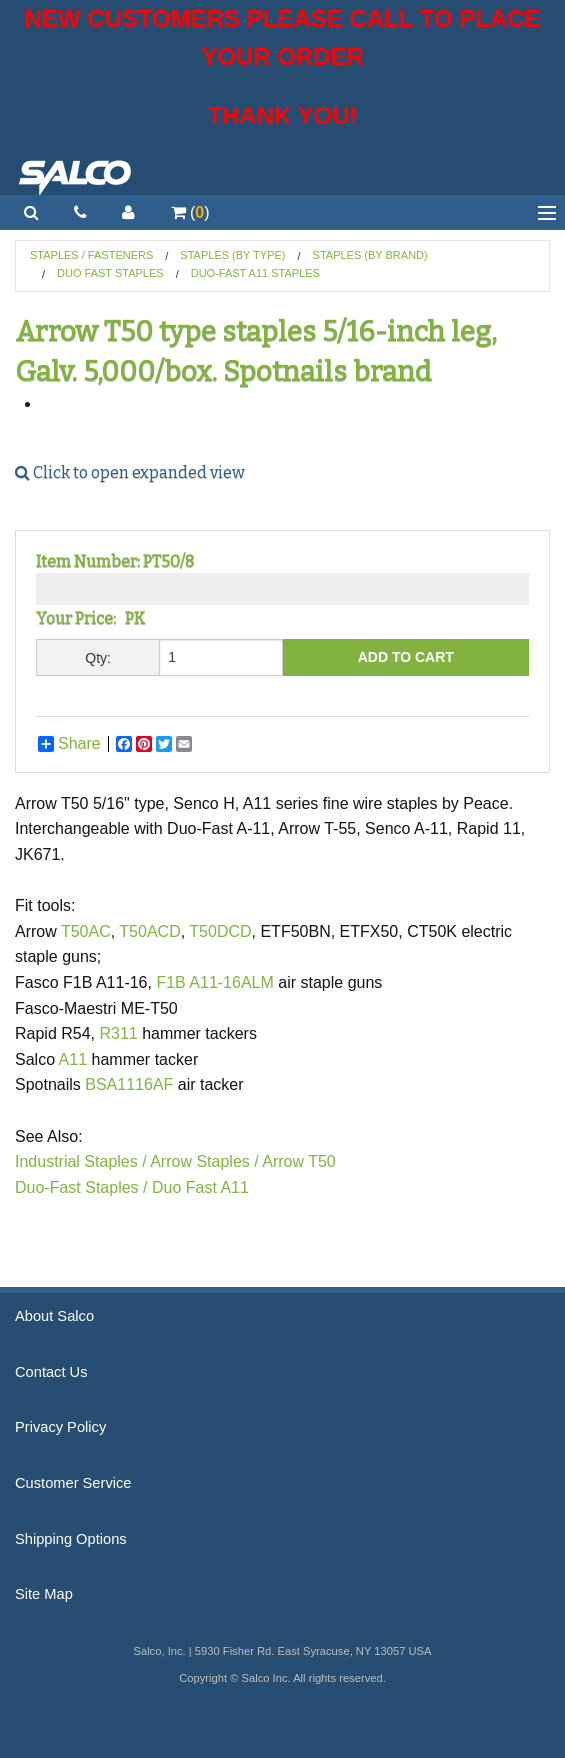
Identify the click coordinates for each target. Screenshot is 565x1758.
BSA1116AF (129, 1084)
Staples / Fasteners (91, 255)
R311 (119, 1033)
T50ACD (149, 931)
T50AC (86, 931)
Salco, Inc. (75, 175)
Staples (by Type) (232, 255)
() (190, 212)
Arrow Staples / (204, 1161)
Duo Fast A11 (200, 1187)
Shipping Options (71, 1539)
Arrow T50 (299, 1161)
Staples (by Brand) (370, 255)
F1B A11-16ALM (214, 982)
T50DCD (220, 931)
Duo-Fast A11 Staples (255, 273)
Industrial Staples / (81, 1161)
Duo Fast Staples (110, 273)
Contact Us (51, 1372)
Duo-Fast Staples (79, 1187)
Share (69, 744)
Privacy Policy (60, 1427)
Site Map (44, 1594)
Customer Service (73, 1483)
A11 (73, 1059)
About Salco (54, 1316)
